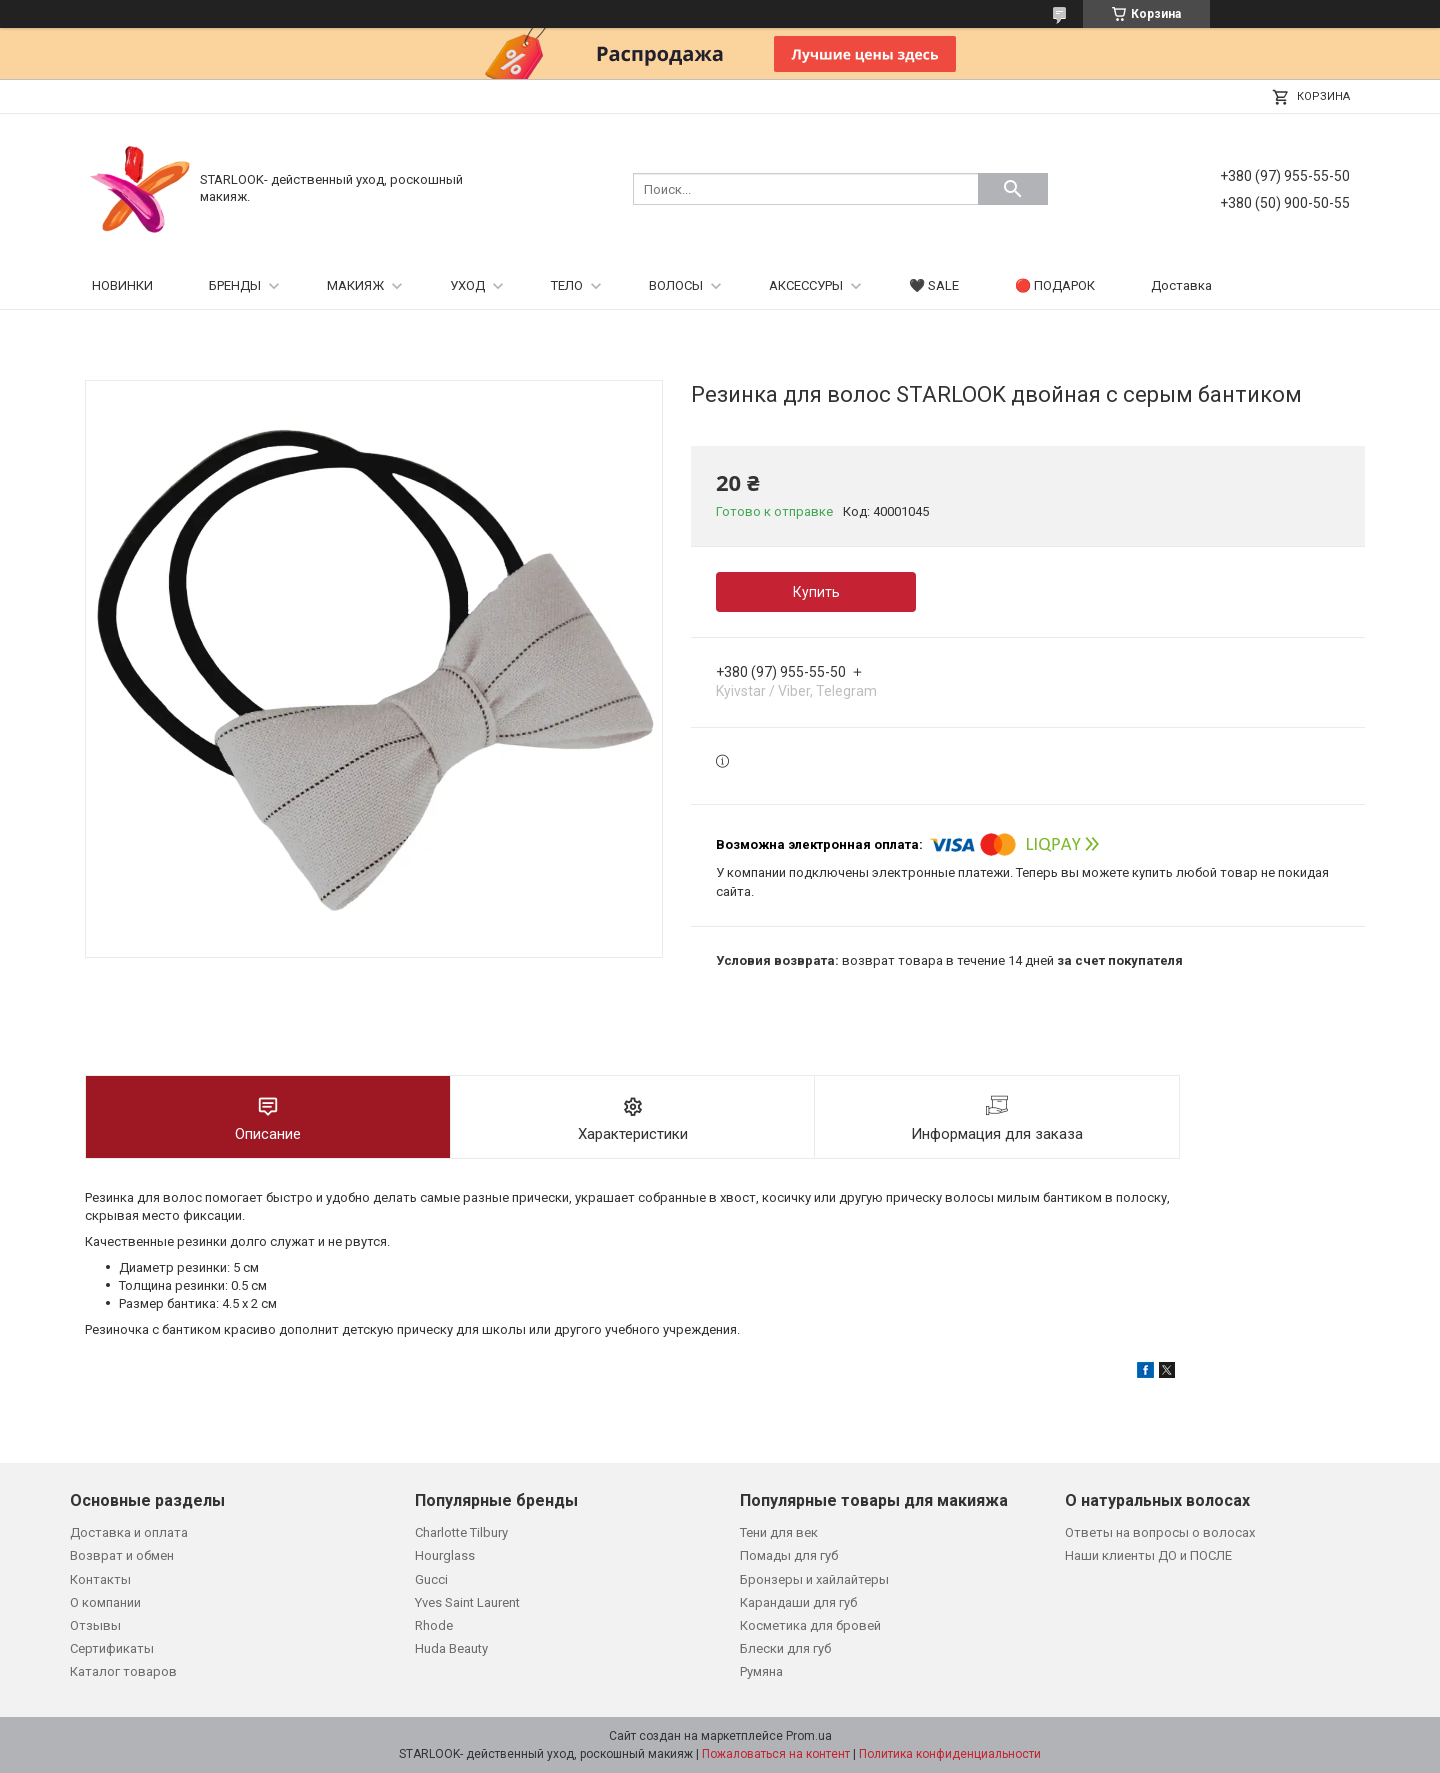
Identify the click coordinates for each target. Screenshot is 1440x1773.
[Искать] (1013, 189)
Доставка (1181, 285)
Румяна (761, 1671)
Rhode (434, 1625)
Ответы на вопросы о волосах (1160, 1532)
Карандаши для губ (798, 1602)
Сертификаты (112, 1648)
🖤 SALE (934, 285)
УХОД (467, 285)
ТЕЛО (567, 285)
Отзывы (95, 1625)
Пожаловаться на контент (776, 1754)
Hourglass (445, 1555)
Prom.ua (809, 1736)
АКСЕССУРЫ (806, 285)
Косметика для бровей (810, 1625)
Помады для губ (789, 1555)
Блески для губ (785, 1648)
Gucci (431, 1579)
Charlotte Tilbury (461, 1532)
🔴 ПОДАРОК (1055, 285)
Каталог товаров (123, 1671)
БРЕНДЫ (235, 285)
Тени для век (779, 1532)
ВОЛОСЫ (676, 285)
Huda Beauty (451, 1648)
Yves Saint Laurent (467, 1602)
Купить (816, 592)
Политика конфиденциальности (950, 1754)
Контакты (100, 1579)
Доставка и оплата (129, 1532)
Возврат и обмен (122, 1555)
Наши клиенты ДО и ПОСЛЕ (1148, 1555)
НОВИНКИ (122, 285)
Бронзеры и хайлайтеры (814, 1579)
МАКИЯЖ (355, 285)
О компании (105, 1602)
